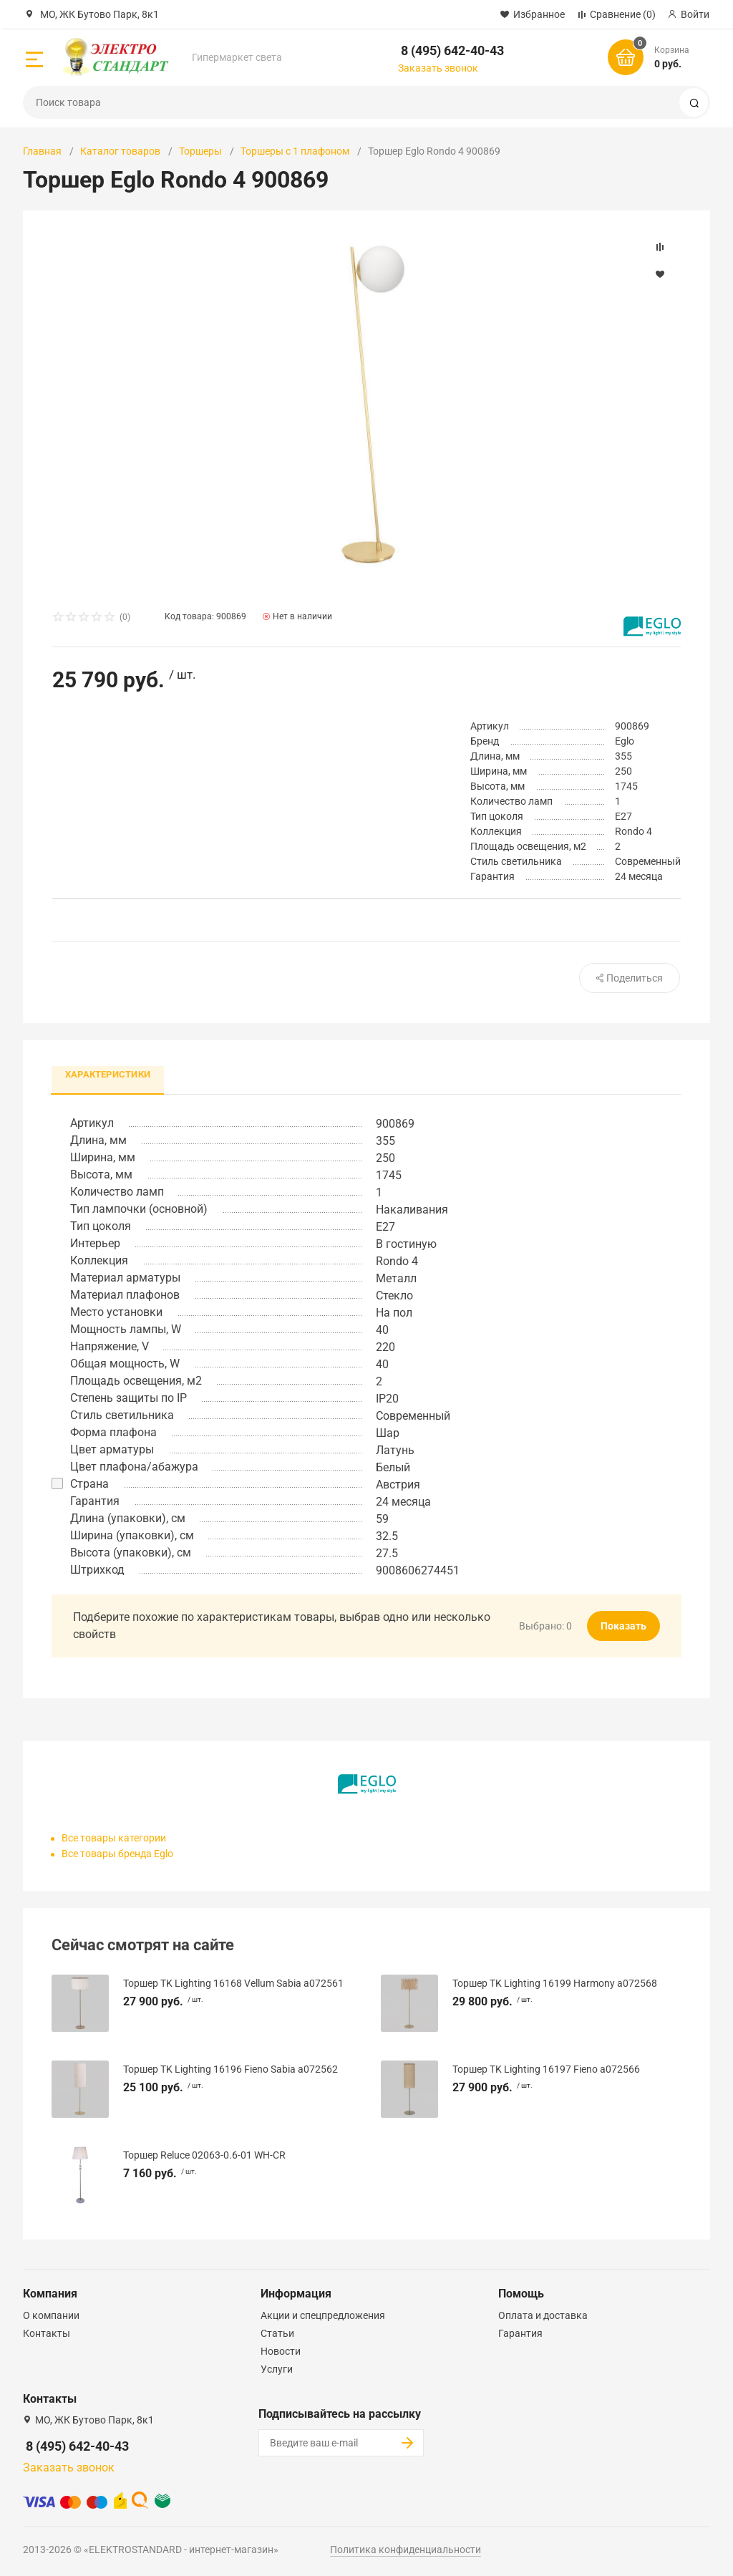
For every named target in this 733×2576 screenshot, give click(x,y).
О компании (51, 2315)
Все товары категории (114, 1838)
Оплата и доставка (543, 2315)
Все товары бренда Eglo (117, 1854)
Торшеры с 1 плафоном (295, 151)
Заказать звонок (438, 68)
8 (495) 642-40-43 (452, 50)
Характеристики (108, 1074)
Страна (89, 1484)
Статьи (277, 2333)
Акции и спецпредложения (323, 2315)
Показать (623, 1626)
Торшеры (200, 151)
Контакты (46, 2333)
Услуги (277, 2369)
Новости (281, 2351)
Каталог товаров (120, 151)
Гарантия (520, 2333)
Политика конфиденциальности (405, 2549)
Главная (42, 151)
